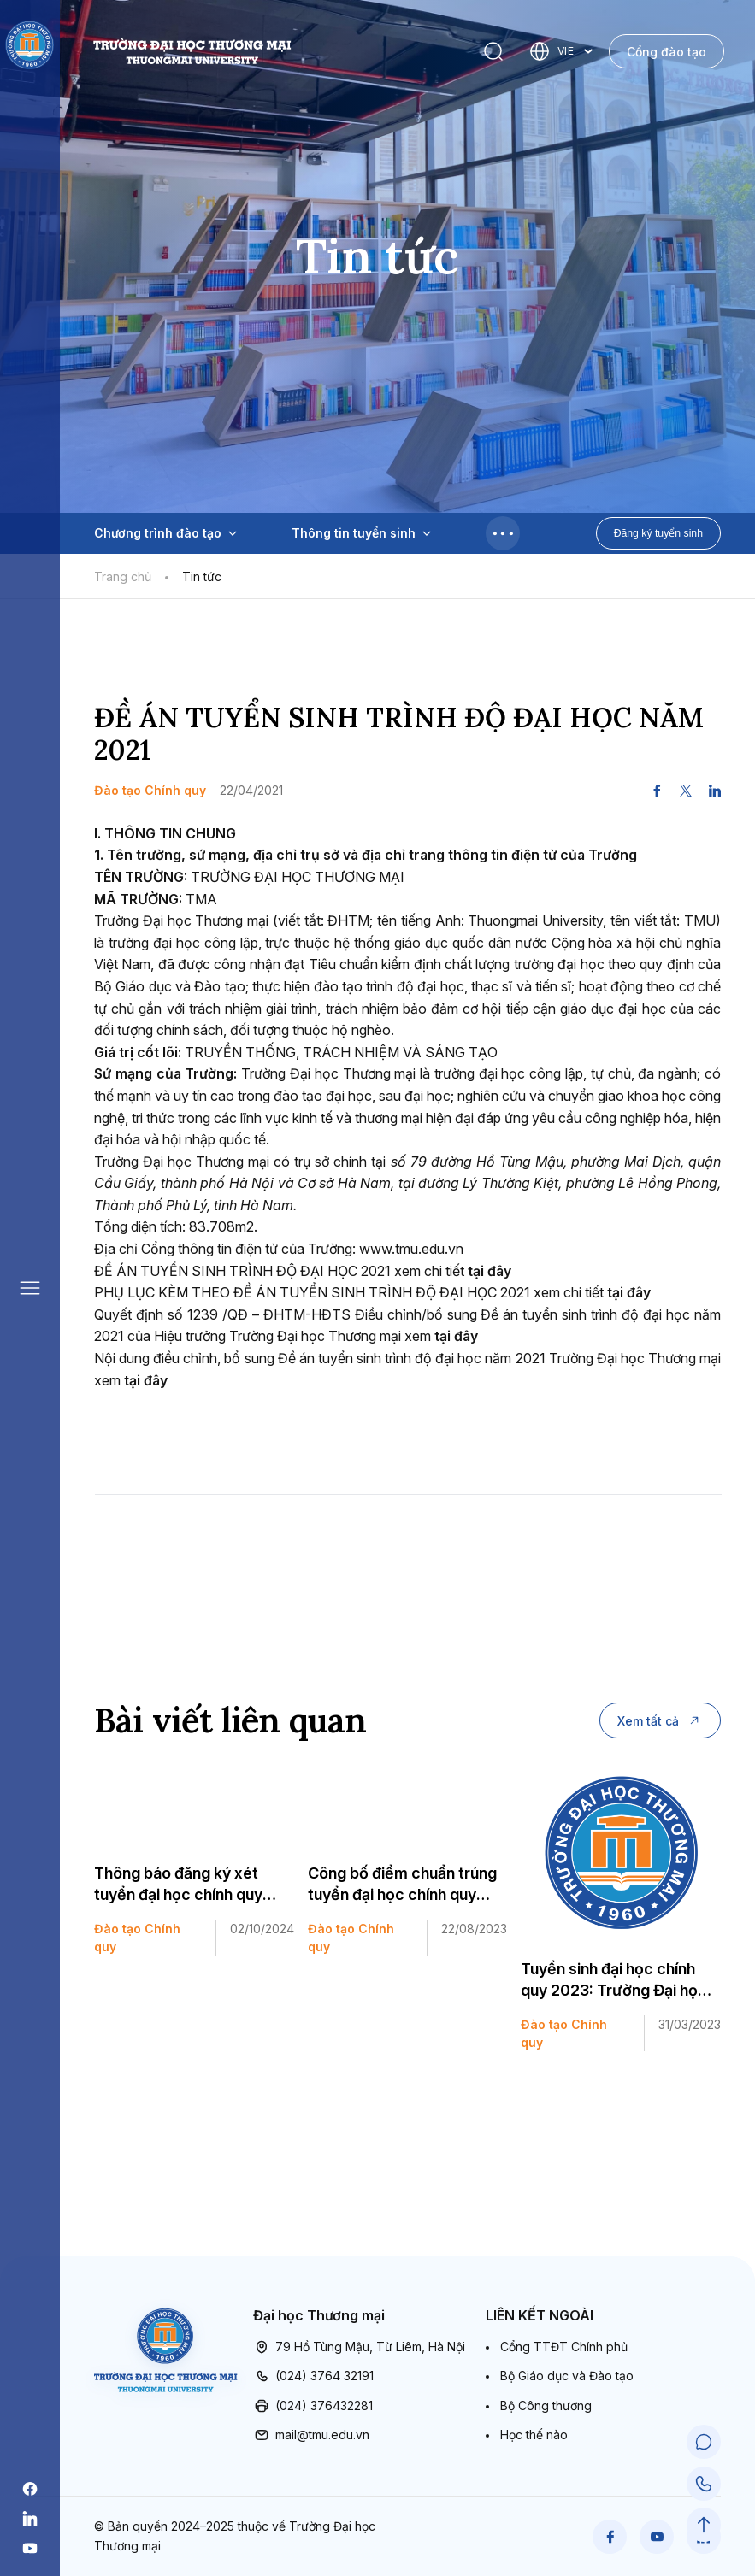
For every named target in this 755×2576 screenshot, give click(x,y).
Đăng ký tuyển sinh (658, 533)
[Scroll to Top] (704, 2525)
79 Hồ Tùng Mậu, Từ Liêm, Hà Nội (359, 2347)
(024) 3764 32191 (313, 2376)
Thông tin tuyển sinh (361, 533)
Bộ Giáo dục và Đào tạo (567, 2375)
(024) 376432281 (313, 2406)
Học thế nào (534, 2434)
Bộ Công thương (546, 2405)
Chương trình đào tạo (165, 533)
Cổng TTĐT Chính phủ (564, 2346)
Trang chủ (122, 576)
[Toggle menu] (503, 533)
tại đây (489, 1270)
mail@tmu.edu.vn (311, 2435)
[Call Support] (704, 2484)
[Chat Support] (704, 2443)
